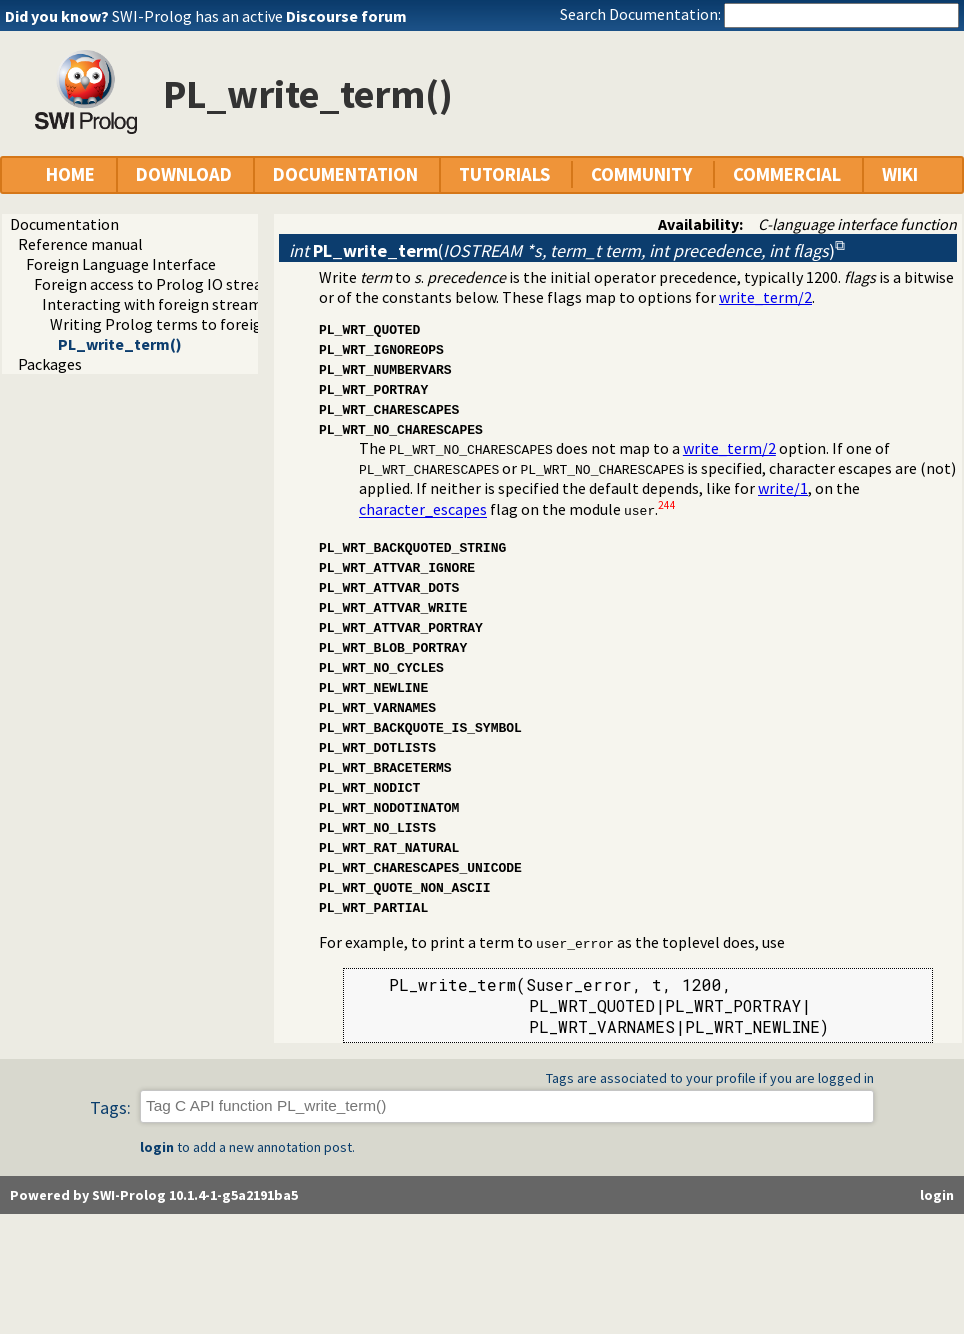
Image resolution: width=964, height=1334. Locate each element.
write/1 (783, 488)
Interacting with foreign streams (155, 304)
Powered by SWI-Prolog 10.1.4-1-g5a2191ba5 (154, 1195)
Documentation (64, 224)
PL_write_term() (120, 344)
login (157, 1147)
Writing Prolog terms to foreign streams (190, 324)
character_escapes (423, 510)
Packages (50, 364)
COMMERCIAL (787, 174)
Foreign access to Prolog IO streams (158, 284)
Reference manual (80, 244)
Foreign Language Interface (121, 264)
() (562, 250)
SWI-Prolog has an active (259, 16)
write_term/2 (765, 297)
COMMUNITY (641, 174)
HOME (70, 174)
